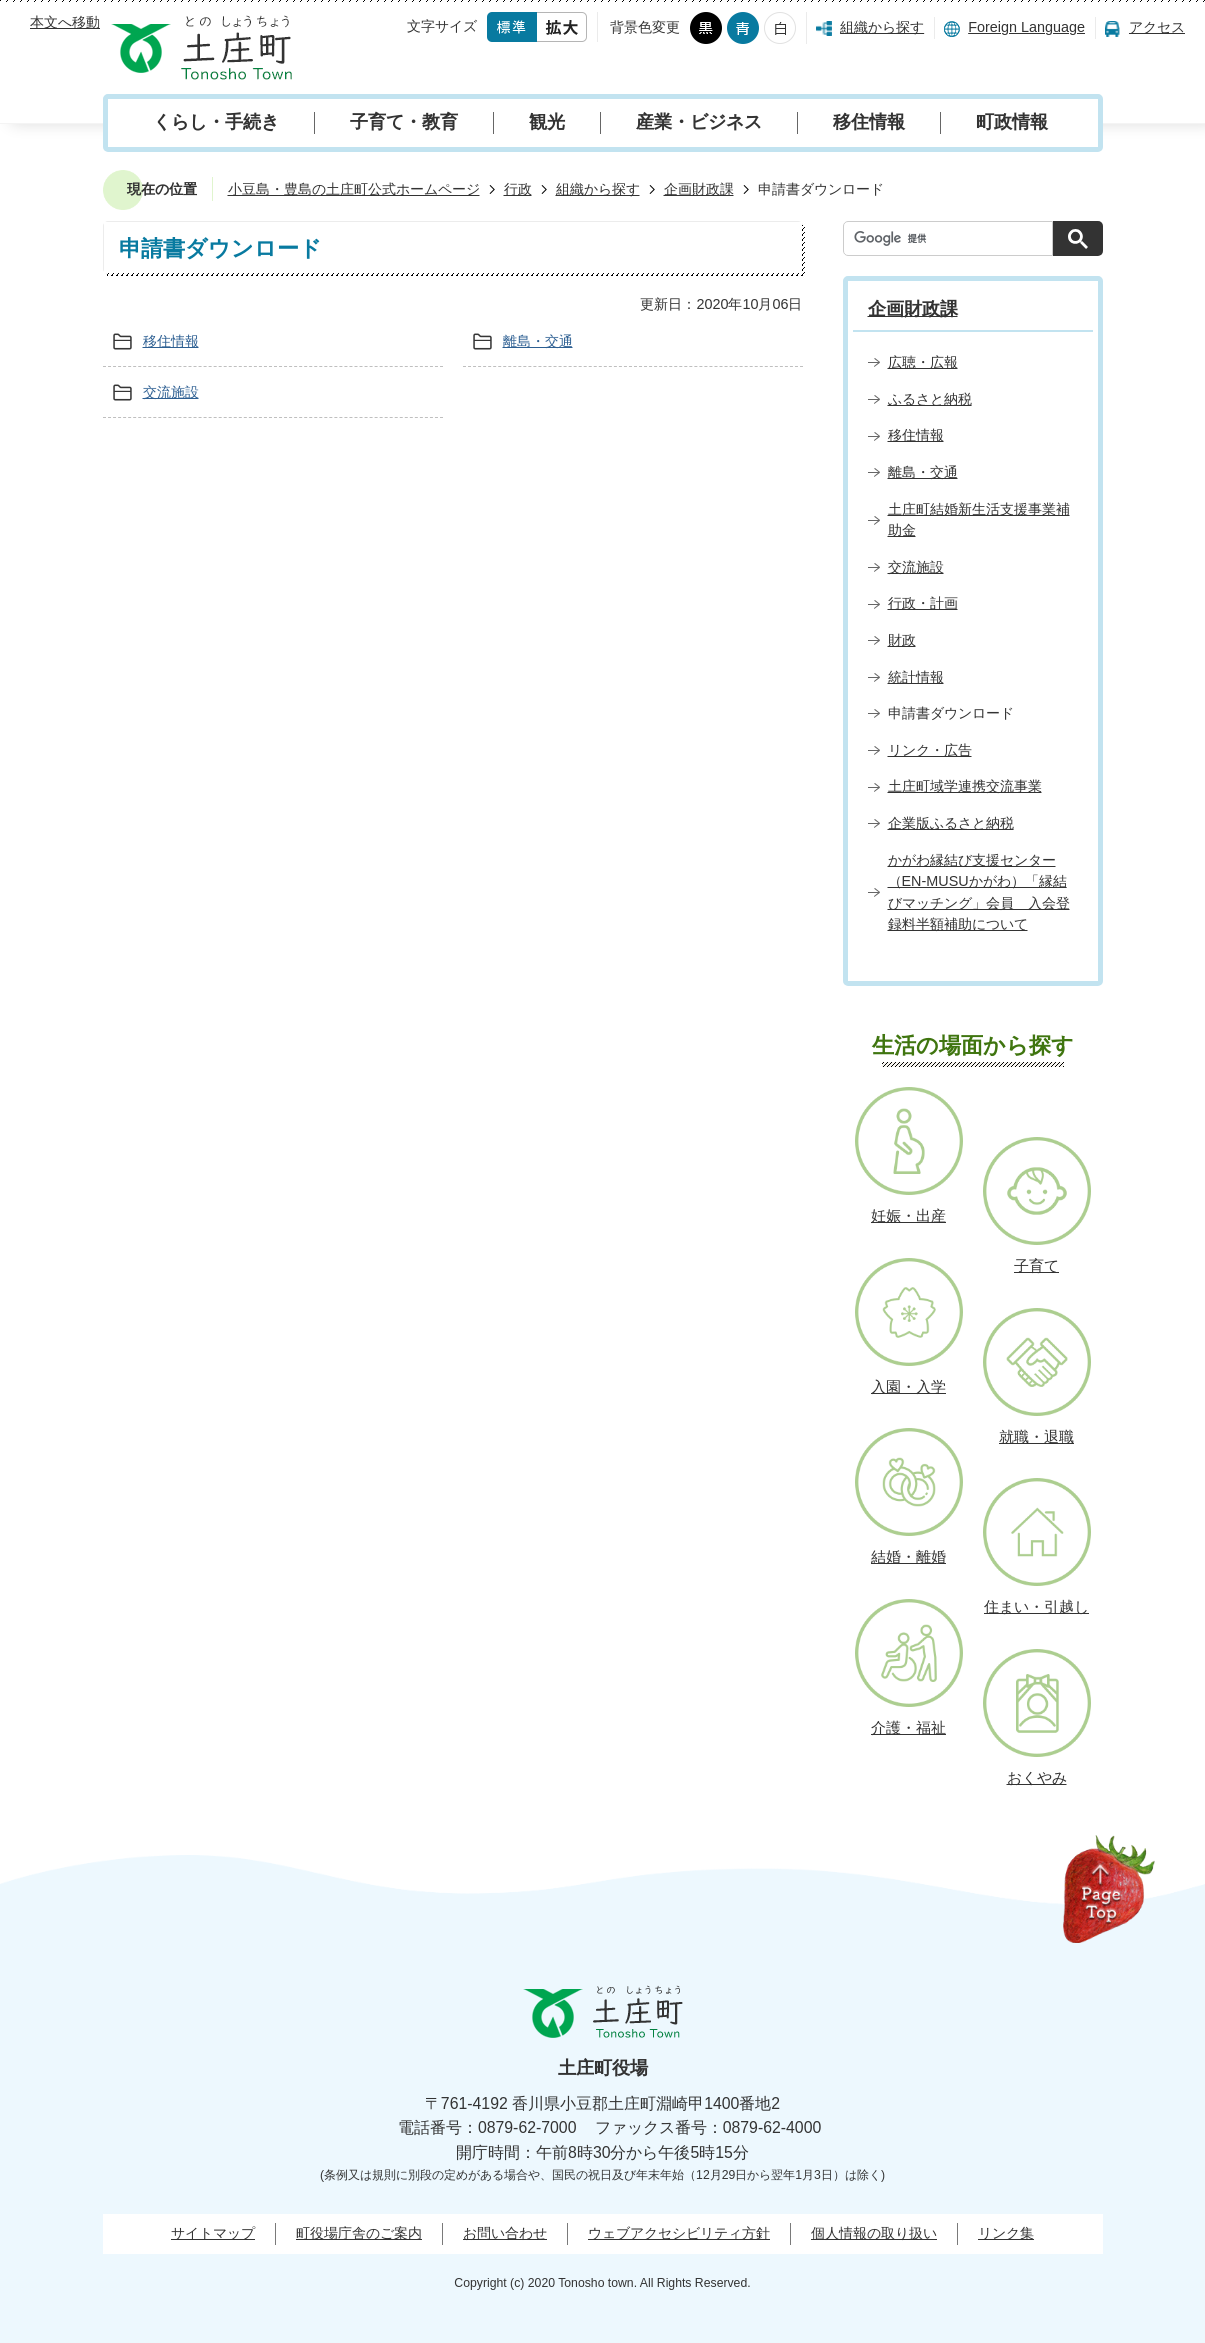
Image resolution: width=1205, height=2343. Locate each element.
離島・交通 (538, 341)
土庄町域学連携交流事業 (965, 786)
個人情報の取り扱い (874, 2233)
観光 (547, 122)
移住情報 (869, 122)
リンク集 (1006, 2233)
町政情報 (1012, 122)
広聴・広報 (923, 362)
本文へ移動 (65, 22)
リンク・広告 (930, 750)
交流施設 (171, 392)
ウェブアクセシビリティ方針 (679, 2233)
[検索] (953, 238)
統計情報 (916, 677)
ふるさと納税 (930, 399)
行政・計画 (923, 603)
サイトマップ (213, 2233)
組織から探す (882, 27)
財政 (902, 640)
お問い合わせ (505, 2233)
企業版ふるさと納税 (951, 823)
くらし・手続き (216, 122)
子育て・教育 (404, 122)
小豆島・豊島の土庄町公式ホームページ (354, 189)
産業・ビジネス (699, 122)
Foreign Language (1026, 27)
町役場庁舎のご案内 (359, 2233)
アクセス (1157, 27)
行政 (518, 189)
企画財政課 (699, 189)
